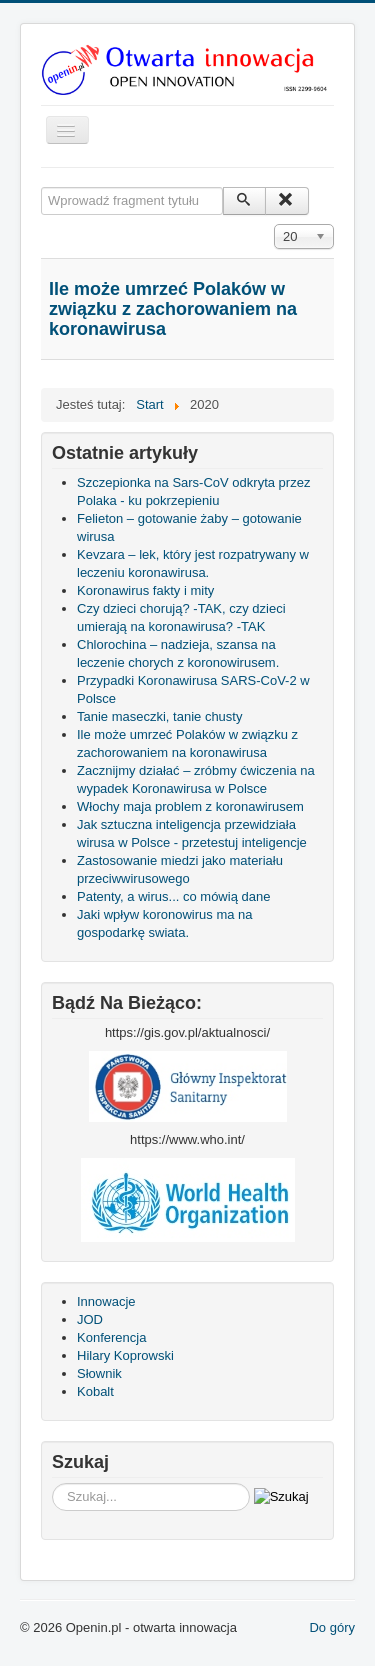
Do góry (332, 1627)
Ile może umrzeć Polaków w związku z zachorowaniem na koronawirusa (173, 309)
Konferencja (111, 1337)
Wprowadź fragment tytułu (41, 187)
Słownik (99, 1373)
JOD (90, 1319)
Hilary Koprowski (125, 1355)
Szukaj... (52, 1483)
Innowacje (106, 1301)
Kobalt (95, 1391)
